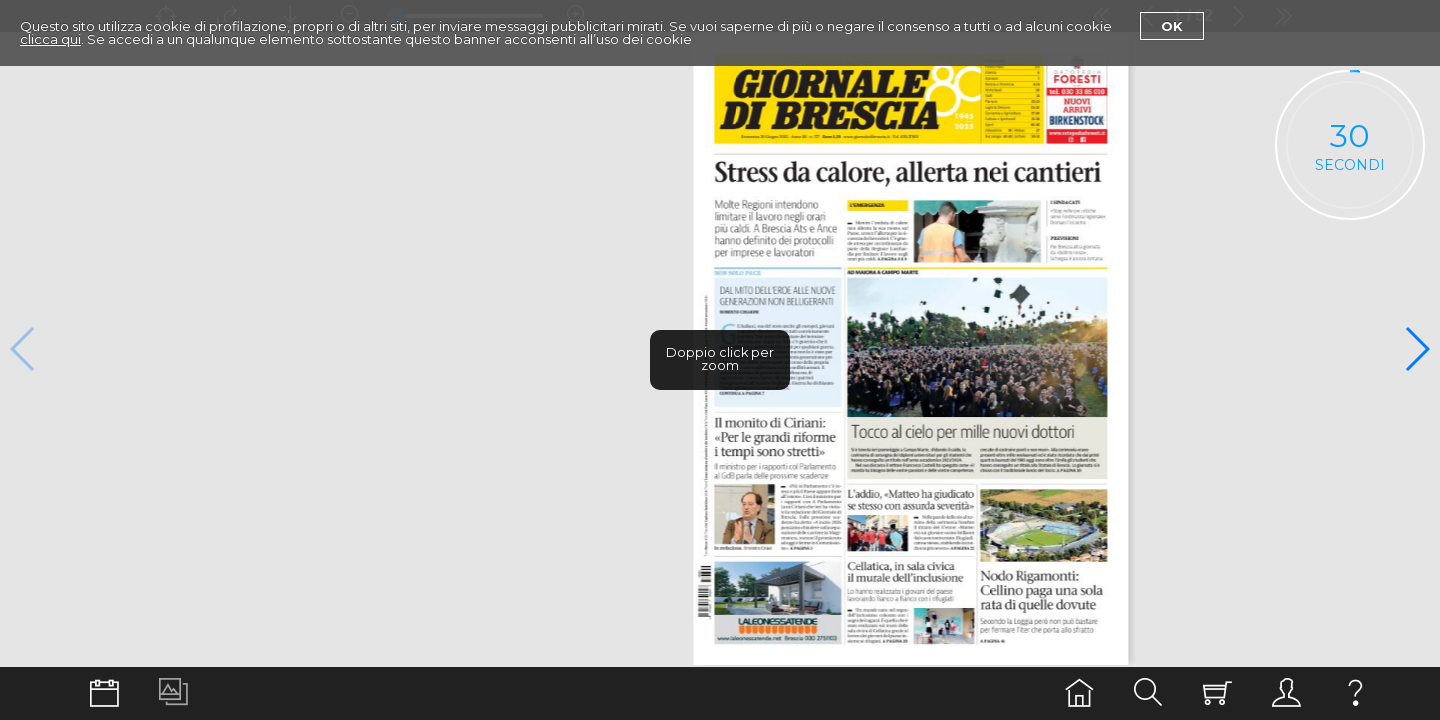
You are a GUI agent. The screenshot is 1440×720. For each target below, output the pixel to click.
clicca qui (50, 39)
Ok (1172, 26)
